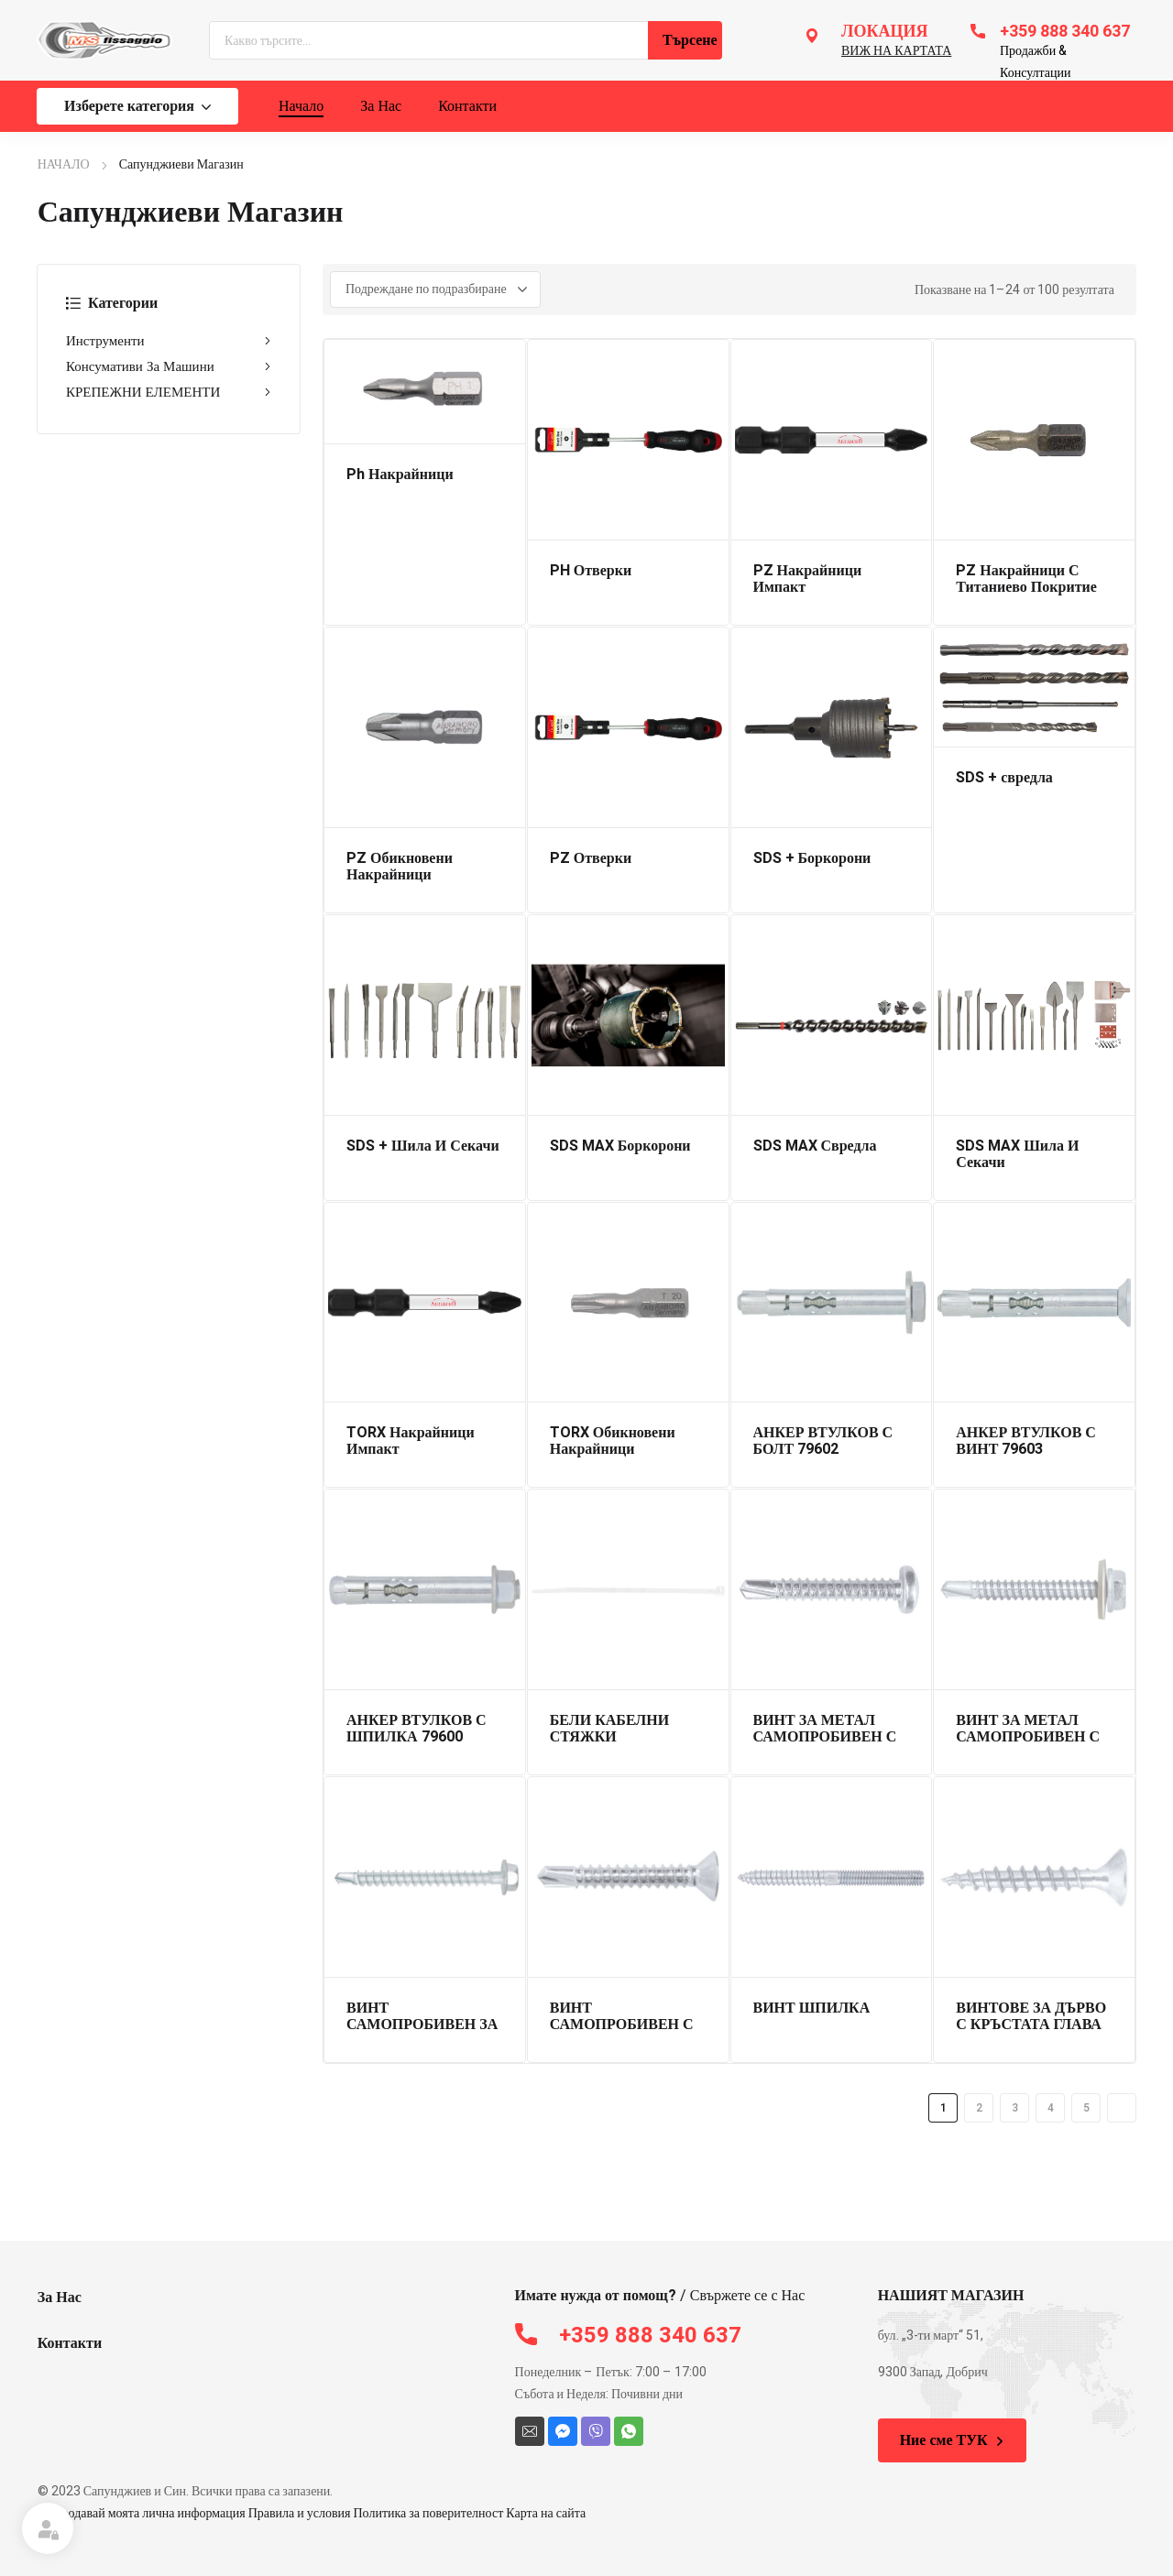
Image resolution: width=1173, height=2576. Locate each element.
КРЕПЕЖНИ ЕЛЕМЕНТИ (168, 392)
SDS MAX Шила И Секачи (1017, 1154)
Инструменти (168, 341)
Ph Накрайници (400, 475)
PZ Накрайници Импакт (807, 579)
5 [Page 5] (1086, 2108)
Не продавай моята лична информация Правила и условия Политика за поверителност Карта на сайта (312, 2513)
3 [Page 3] (1015, 2108)
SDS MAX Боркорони (620, 1146)
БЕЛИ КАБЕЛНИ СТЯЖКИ (609, 1728)
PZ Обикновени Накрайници (399, 866)
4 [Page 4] (1050, 2108)
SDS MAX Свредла (815, 1146)
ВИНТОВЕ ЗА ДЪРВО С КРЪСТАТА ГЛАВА (1031, 2016)
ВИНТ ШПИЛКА (812, 2008)
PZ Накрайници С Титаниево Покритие (1026, 579)
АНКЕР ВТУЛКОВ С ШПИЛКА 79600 (416, 1728)
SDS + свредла (1004, 778)
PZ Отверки (590, 858)
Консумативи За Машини (168, 366)
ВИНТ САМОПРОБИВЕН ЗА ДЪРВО (422, 2024)
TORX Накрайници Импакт (410, 1441)
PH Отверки (590, 571)
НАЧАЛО (64, 164)
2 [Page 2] (979, 2108)
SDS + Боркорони (812, 858)
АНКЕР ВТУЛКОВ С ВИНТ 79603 (1026, 1441)
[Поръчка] (435, 289)
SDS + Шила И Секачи (422, 1146)
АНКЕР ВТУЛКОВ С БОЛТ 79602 (823, 1441)
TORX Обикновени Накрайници (612, 1441)
